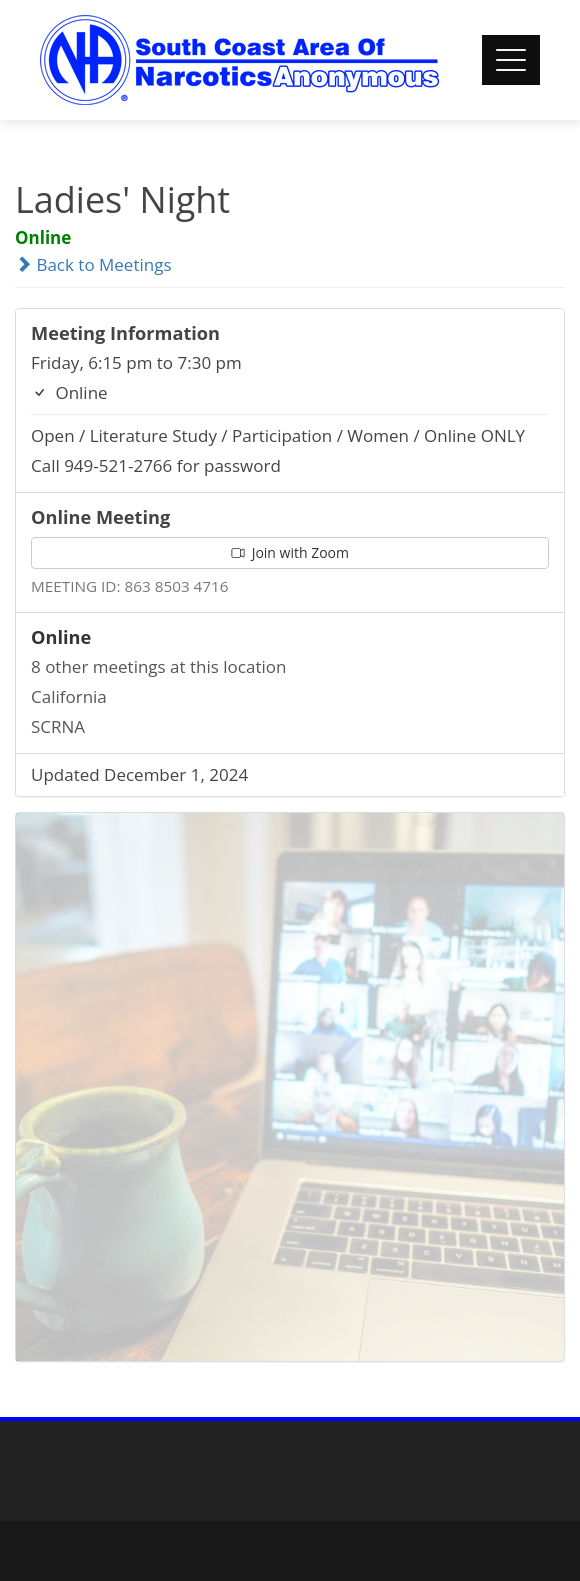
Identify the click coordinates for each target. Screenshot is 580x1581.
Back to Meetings (93, 264)
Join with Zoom (290, 552)
